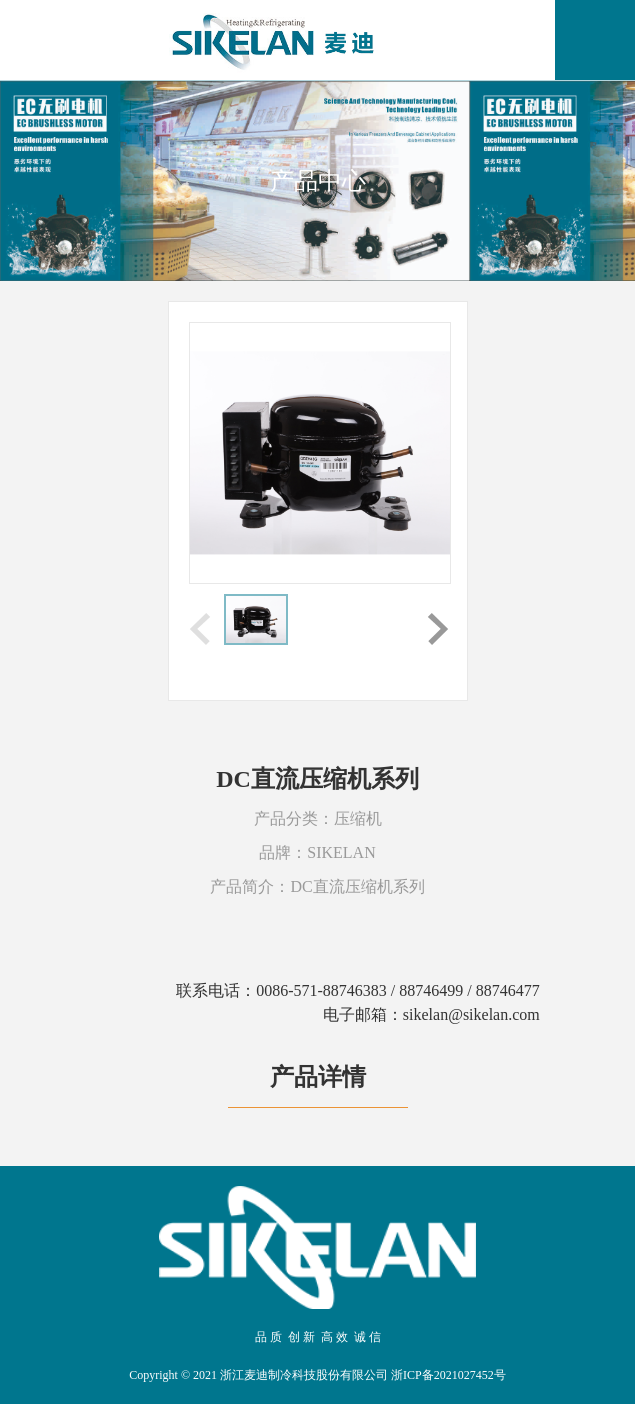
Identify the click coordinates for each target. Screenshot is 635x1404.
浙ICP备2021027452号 (448, 1375)
